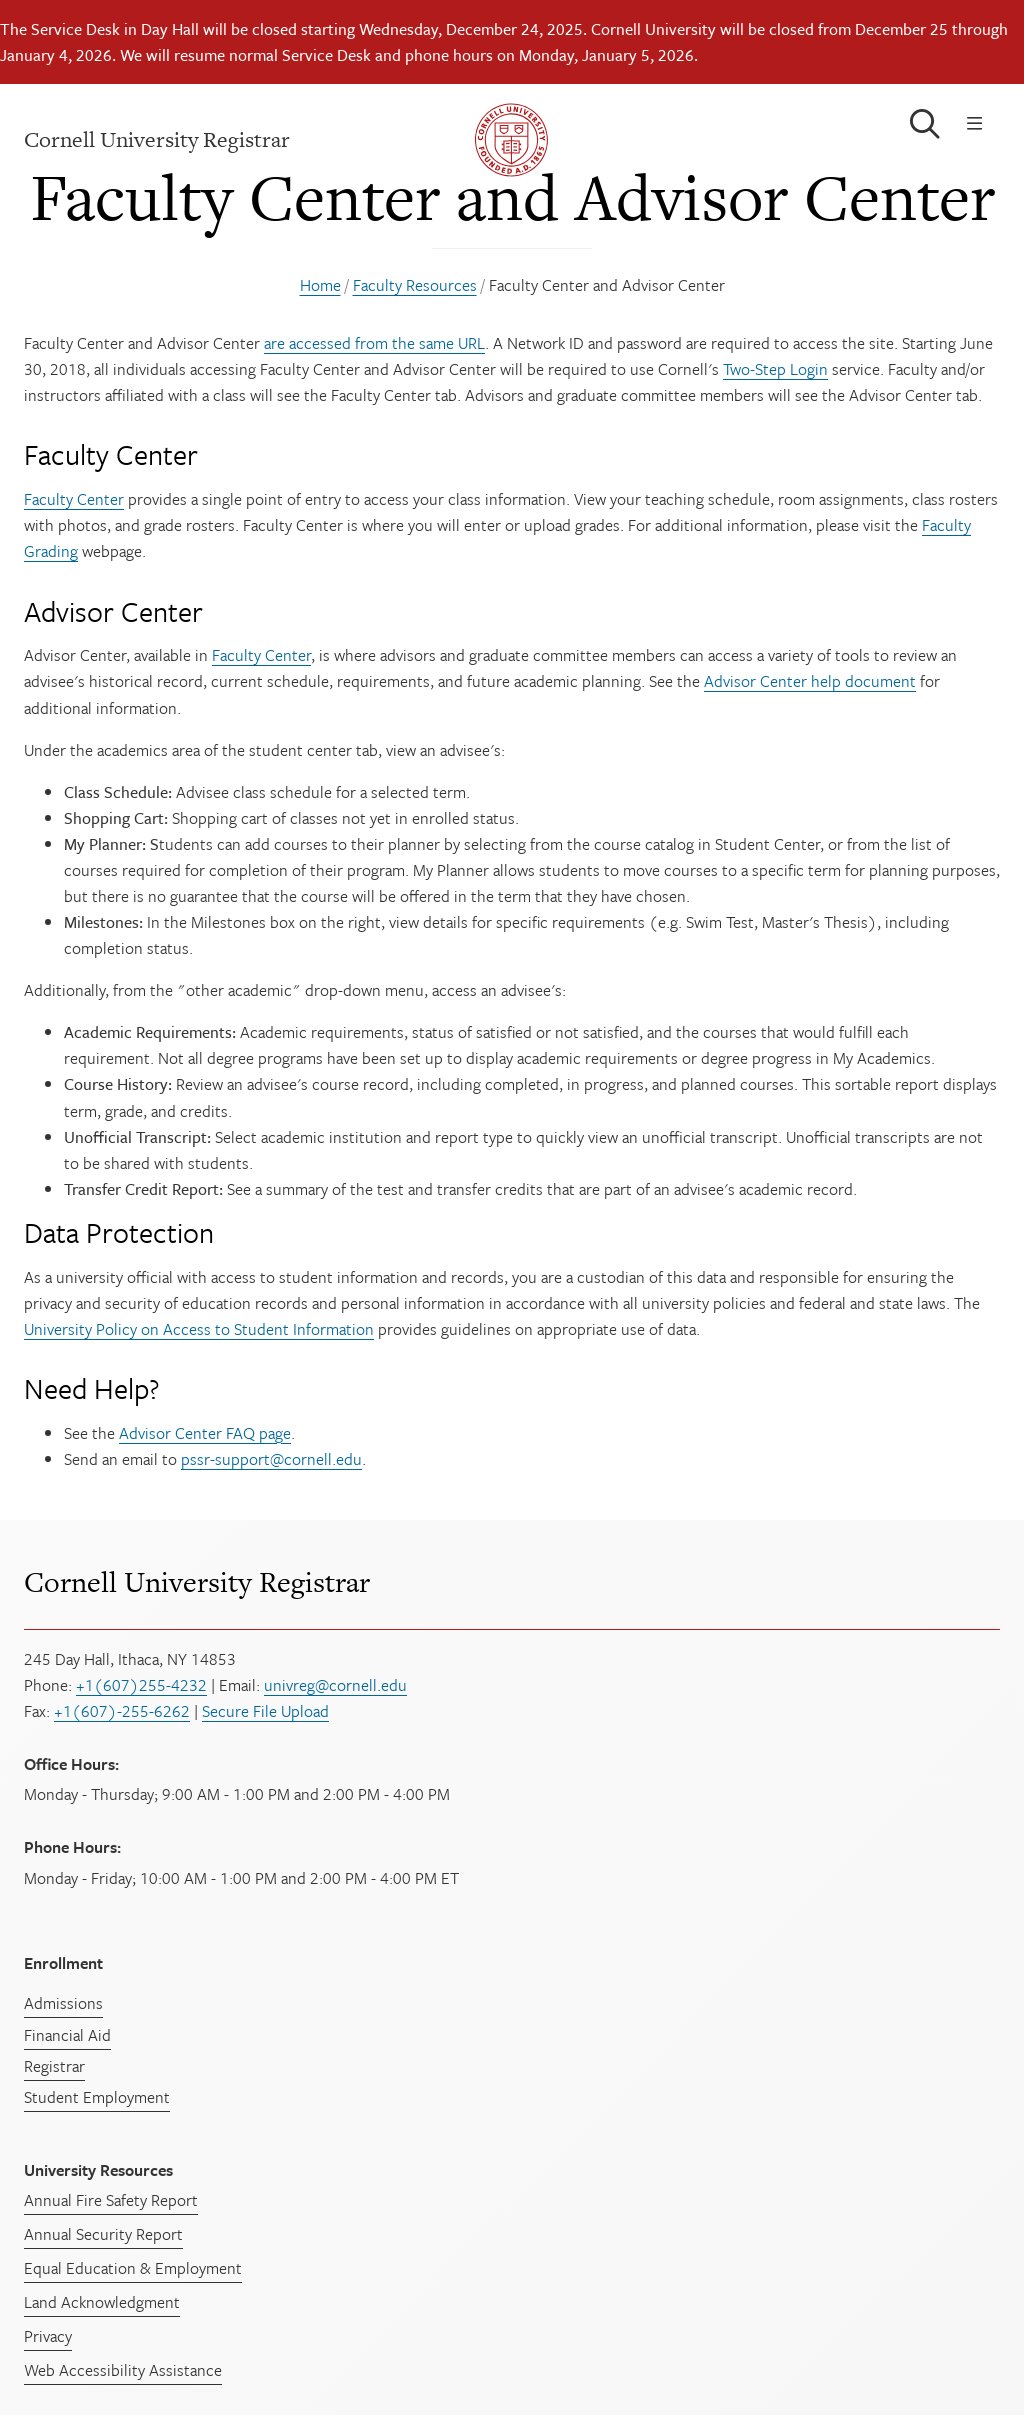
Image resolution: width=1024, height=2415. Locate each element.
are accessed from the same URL (374, 343)
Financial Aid (67, 2035)
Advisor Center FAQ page (205, 1433)
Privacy (48, 2336)
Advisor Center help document (810, 681)
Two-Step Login (775, 369)
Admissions (63, 2003)
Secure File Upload (265, 1711)
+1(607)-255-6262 (122, 1711)
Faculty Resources (415, 285)
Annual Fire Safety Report (111, 2200)
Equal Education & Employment (133, 2268)
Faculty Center (74, 499)
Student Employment (97, 2097)
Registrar (54, 2066)
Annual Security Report (103, 2234)
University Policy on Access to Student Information (199, 1329)
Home (320, 285)
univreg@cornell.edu (335, 1685)
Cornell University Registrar (197, 1583)
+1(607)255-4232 (141, 1685)
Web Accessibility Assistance (123, 2370)
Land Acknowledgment (102, 2302)
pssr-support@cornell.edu (271, 1459)
